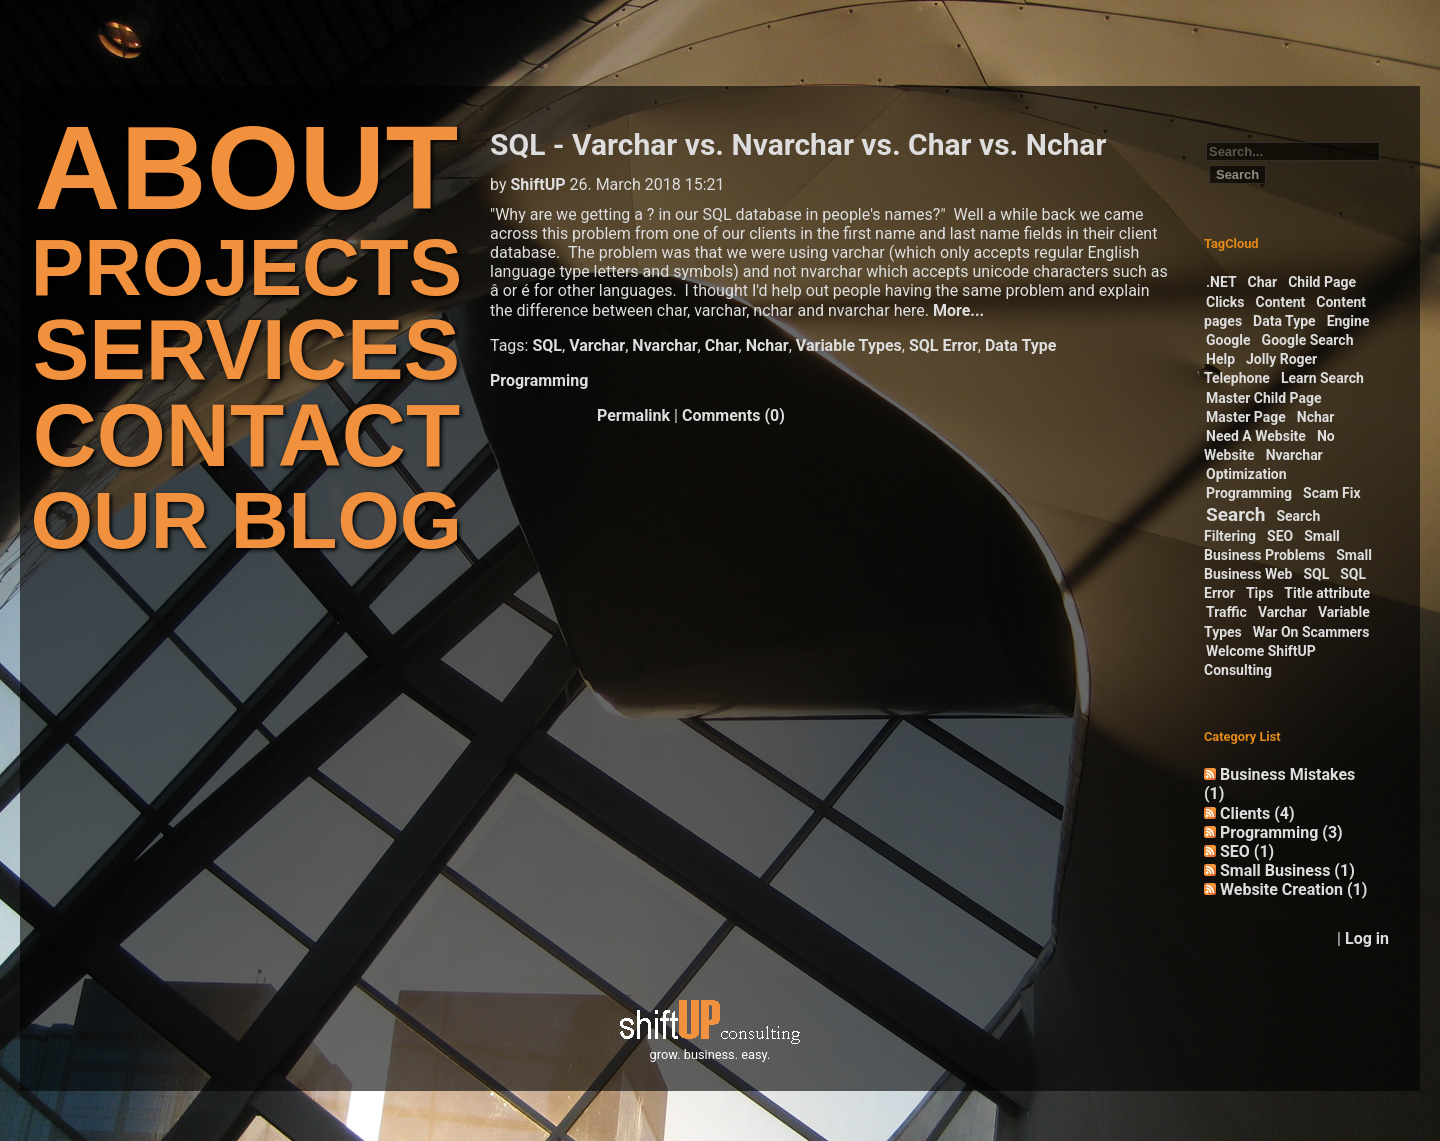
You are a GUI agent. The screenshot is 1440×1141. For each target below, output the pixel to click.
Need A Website (1256, 436)
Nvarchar (664, 345)
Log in (1367, 938)
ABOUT (247, 167)
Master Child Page (1264, 398)
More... (958, 310)
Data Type (1021, 345)
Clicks (1225, 302)
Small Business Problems (1272, 545)
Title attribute (1327, 593)
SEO (1280, 536)
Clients (1257, 813)
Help (1220, 359)
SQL (547, 345)
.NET (1221, 282)
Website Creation (1293, 889)
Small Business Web (1288, 564)
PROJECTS (246, 267)
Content (1281, 302)
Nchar (767, 345)
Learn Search (1322, 378)
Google (1228, 340)
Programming (539, 380)
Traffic (1226, 612)
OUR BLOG (246, 520)
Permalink (633, 415)
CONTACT (246, 435)
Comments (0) (733, 415)
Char (722, 345)
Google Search (1308, 340)
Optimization (1246, 474)
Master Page (1246, 417)
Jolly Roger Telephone (1260, 368)
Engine (1348, 321)
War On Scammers (1311, 632)
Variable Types (849, 345)
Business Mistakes (1279, 784)
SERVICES (246, 349)
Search (1235, 514)
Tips (1259, 593)
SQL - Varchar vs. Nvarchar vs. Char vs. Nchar (798, 144)
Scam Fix (1332, 493)
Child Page (1322, 282)
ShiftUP (537, 184)
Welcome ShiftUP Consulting (1260, 660)
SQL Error (943, 345)
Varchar (597, 345)
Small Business (1287, 870)
